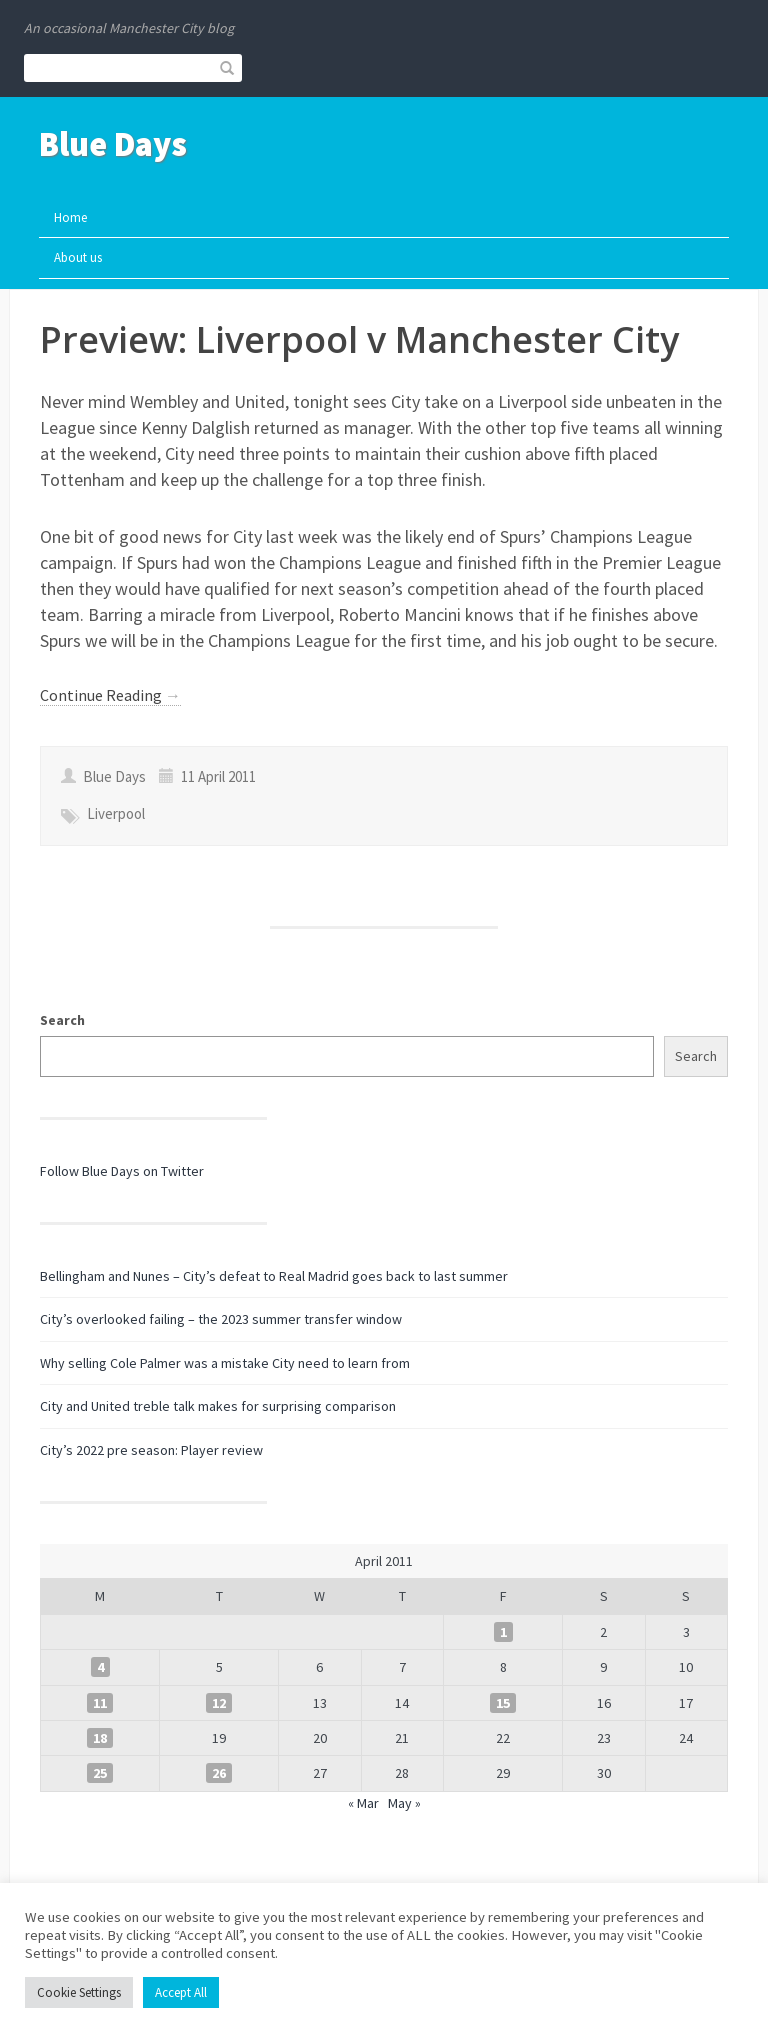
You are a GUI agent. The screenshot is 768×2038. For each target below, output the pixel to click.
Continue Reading (110, 695)
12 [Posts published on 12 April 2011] (219, 1703)
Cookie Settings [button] (79, 1992)
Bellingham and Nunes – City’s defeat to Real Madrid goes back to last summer (274, 1276)
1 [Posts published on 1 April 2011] (503, 1632)
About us (78, 257)
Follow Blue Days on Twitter (122, 1171)
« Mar (363, 1803)
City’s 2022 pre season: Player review (151, 1450)
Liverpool (116, 813)
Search (62, 1020)
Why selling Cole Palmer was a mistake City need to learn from (225, 1363)
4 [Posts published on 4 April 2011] (100, 1667)
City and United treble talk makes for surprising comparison (218, 1406)
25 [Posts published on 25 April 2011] (100, 1773)
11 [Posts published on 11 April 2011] (100, 1703)
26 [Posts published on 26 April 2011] (219, 1773)
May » (404, 1803)
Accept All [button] (181, 1992)
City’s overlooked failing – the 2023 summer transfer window (221, 1319)
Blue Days (113, 144)
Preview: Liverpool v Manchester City (359, 339)
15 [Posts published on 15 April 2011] (503, 1703)
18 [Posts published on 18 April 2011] (100, 1738)
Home (70, 217)
